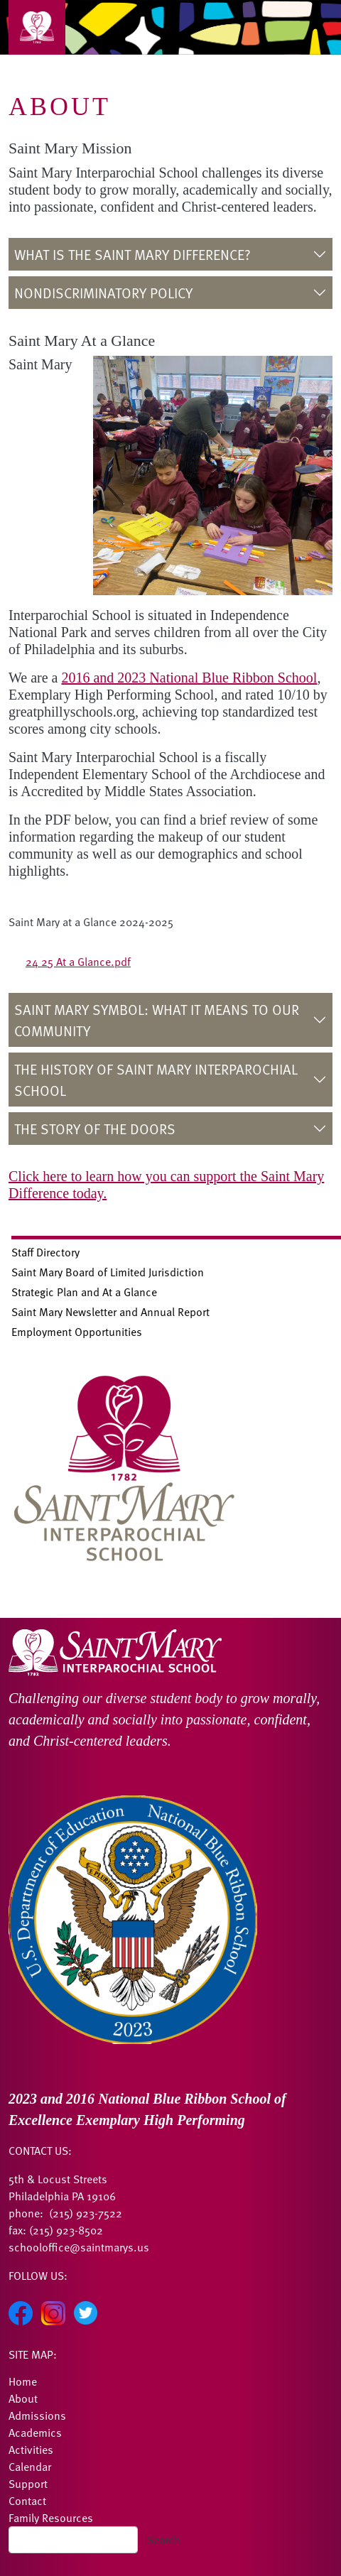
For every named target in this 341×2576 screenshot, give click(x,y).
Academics (35, 2432)
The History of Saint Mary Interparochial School (156, 1079)
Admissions (37, 2415)
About (23, 2398)
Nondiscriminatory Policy (105, 292)
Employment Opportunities (76, 1331)
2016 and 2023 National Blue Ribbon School (189, 677)
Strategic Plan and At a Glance (84, 1291)
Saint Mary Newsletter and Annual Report (110, 1311)
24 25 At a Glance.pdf (78, 961)
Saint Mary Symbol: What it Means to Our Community (156, 1020)
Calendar (30, 2466)
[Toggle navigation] (37, 27)
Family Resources (51, 2517)
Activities (31, 2449)
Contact (27, 2500)
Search (163, 2539)
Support (28, 2483)
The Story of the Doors (94, 1128)
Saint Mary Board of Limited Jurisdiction (107, 1272)
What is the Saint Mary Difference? (132, 254)
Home (23, 2381)
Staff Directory (45, 1252)
